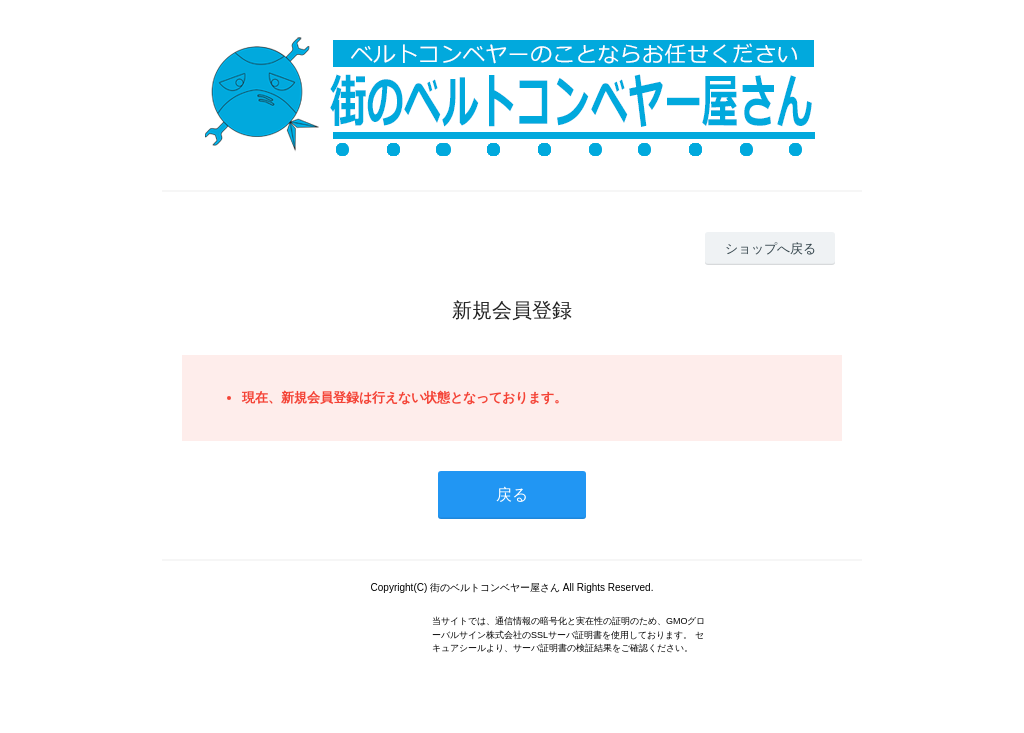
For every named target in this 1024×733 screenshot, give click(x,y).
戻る (512, 494)
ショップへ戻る (770, 248)
